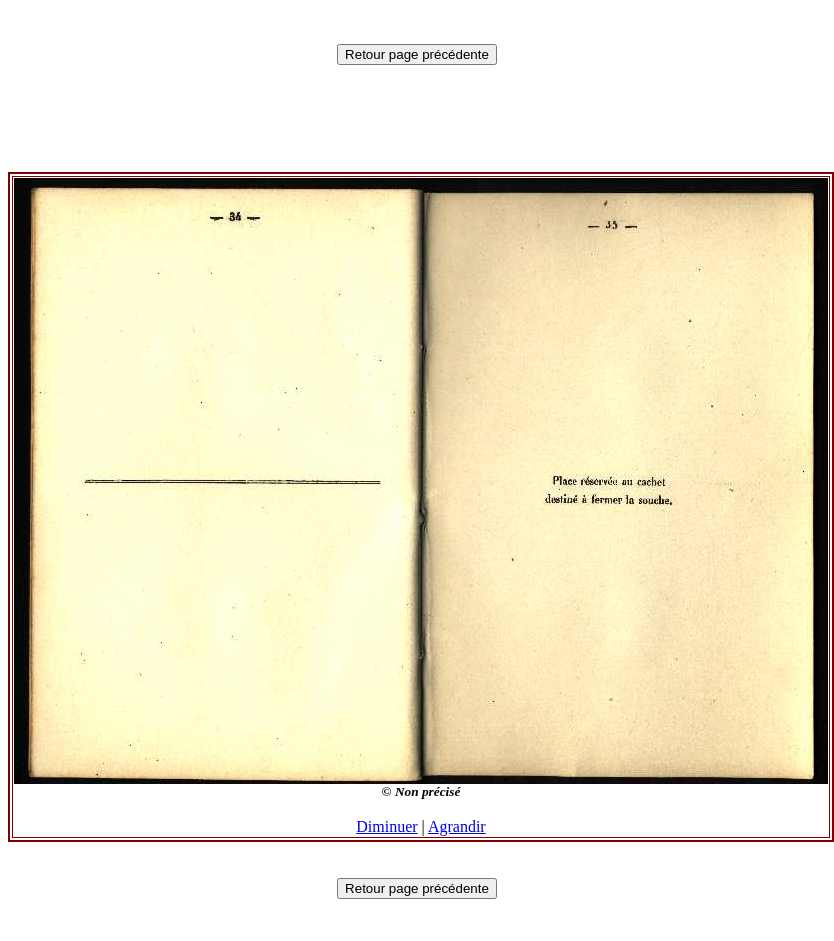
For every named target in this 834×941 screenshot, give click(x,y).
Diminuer (386, 826)
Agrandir (457, 826)
